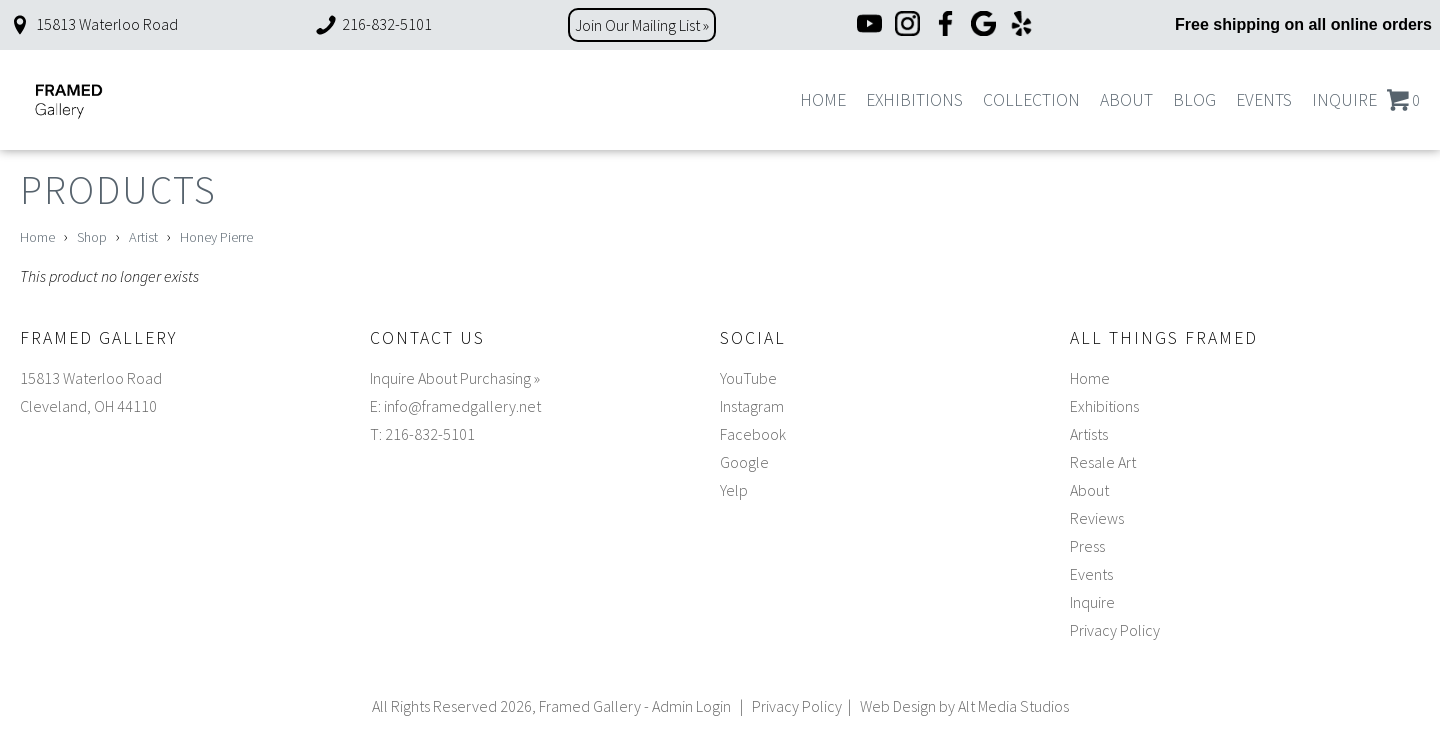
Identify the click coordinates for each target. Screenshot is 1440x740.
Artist (143, 237)
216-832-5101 (373, 24)
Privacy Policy (1115, 630)
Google (744, 462)
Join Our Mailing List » (642, 25)
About (1126, 100)
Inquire (1344, 100)
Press (1087, 546)
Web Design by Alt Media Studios (964, 706)
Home (823, 100)
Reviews (1097, 518)
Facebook (753, 434)
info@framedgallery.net (462, 406)
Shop (92, 237)
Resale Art (1103, 462)
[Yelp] (1021, 25)
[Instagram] (907, 25)
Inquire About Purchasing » (455, 378)
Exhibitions (914, 100)
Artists (1089, 434)
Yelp (734, 490)
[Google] (983, 25)
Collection (1031, 100)
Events (1264, 100)
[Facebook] (945, 25)
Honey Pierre (216, 237)
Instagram (752, 406)
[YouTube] (869, 25)
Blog (1194, 100)
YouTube (748, 378)
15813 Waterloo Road (93, 24)
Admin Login (691, 706)
